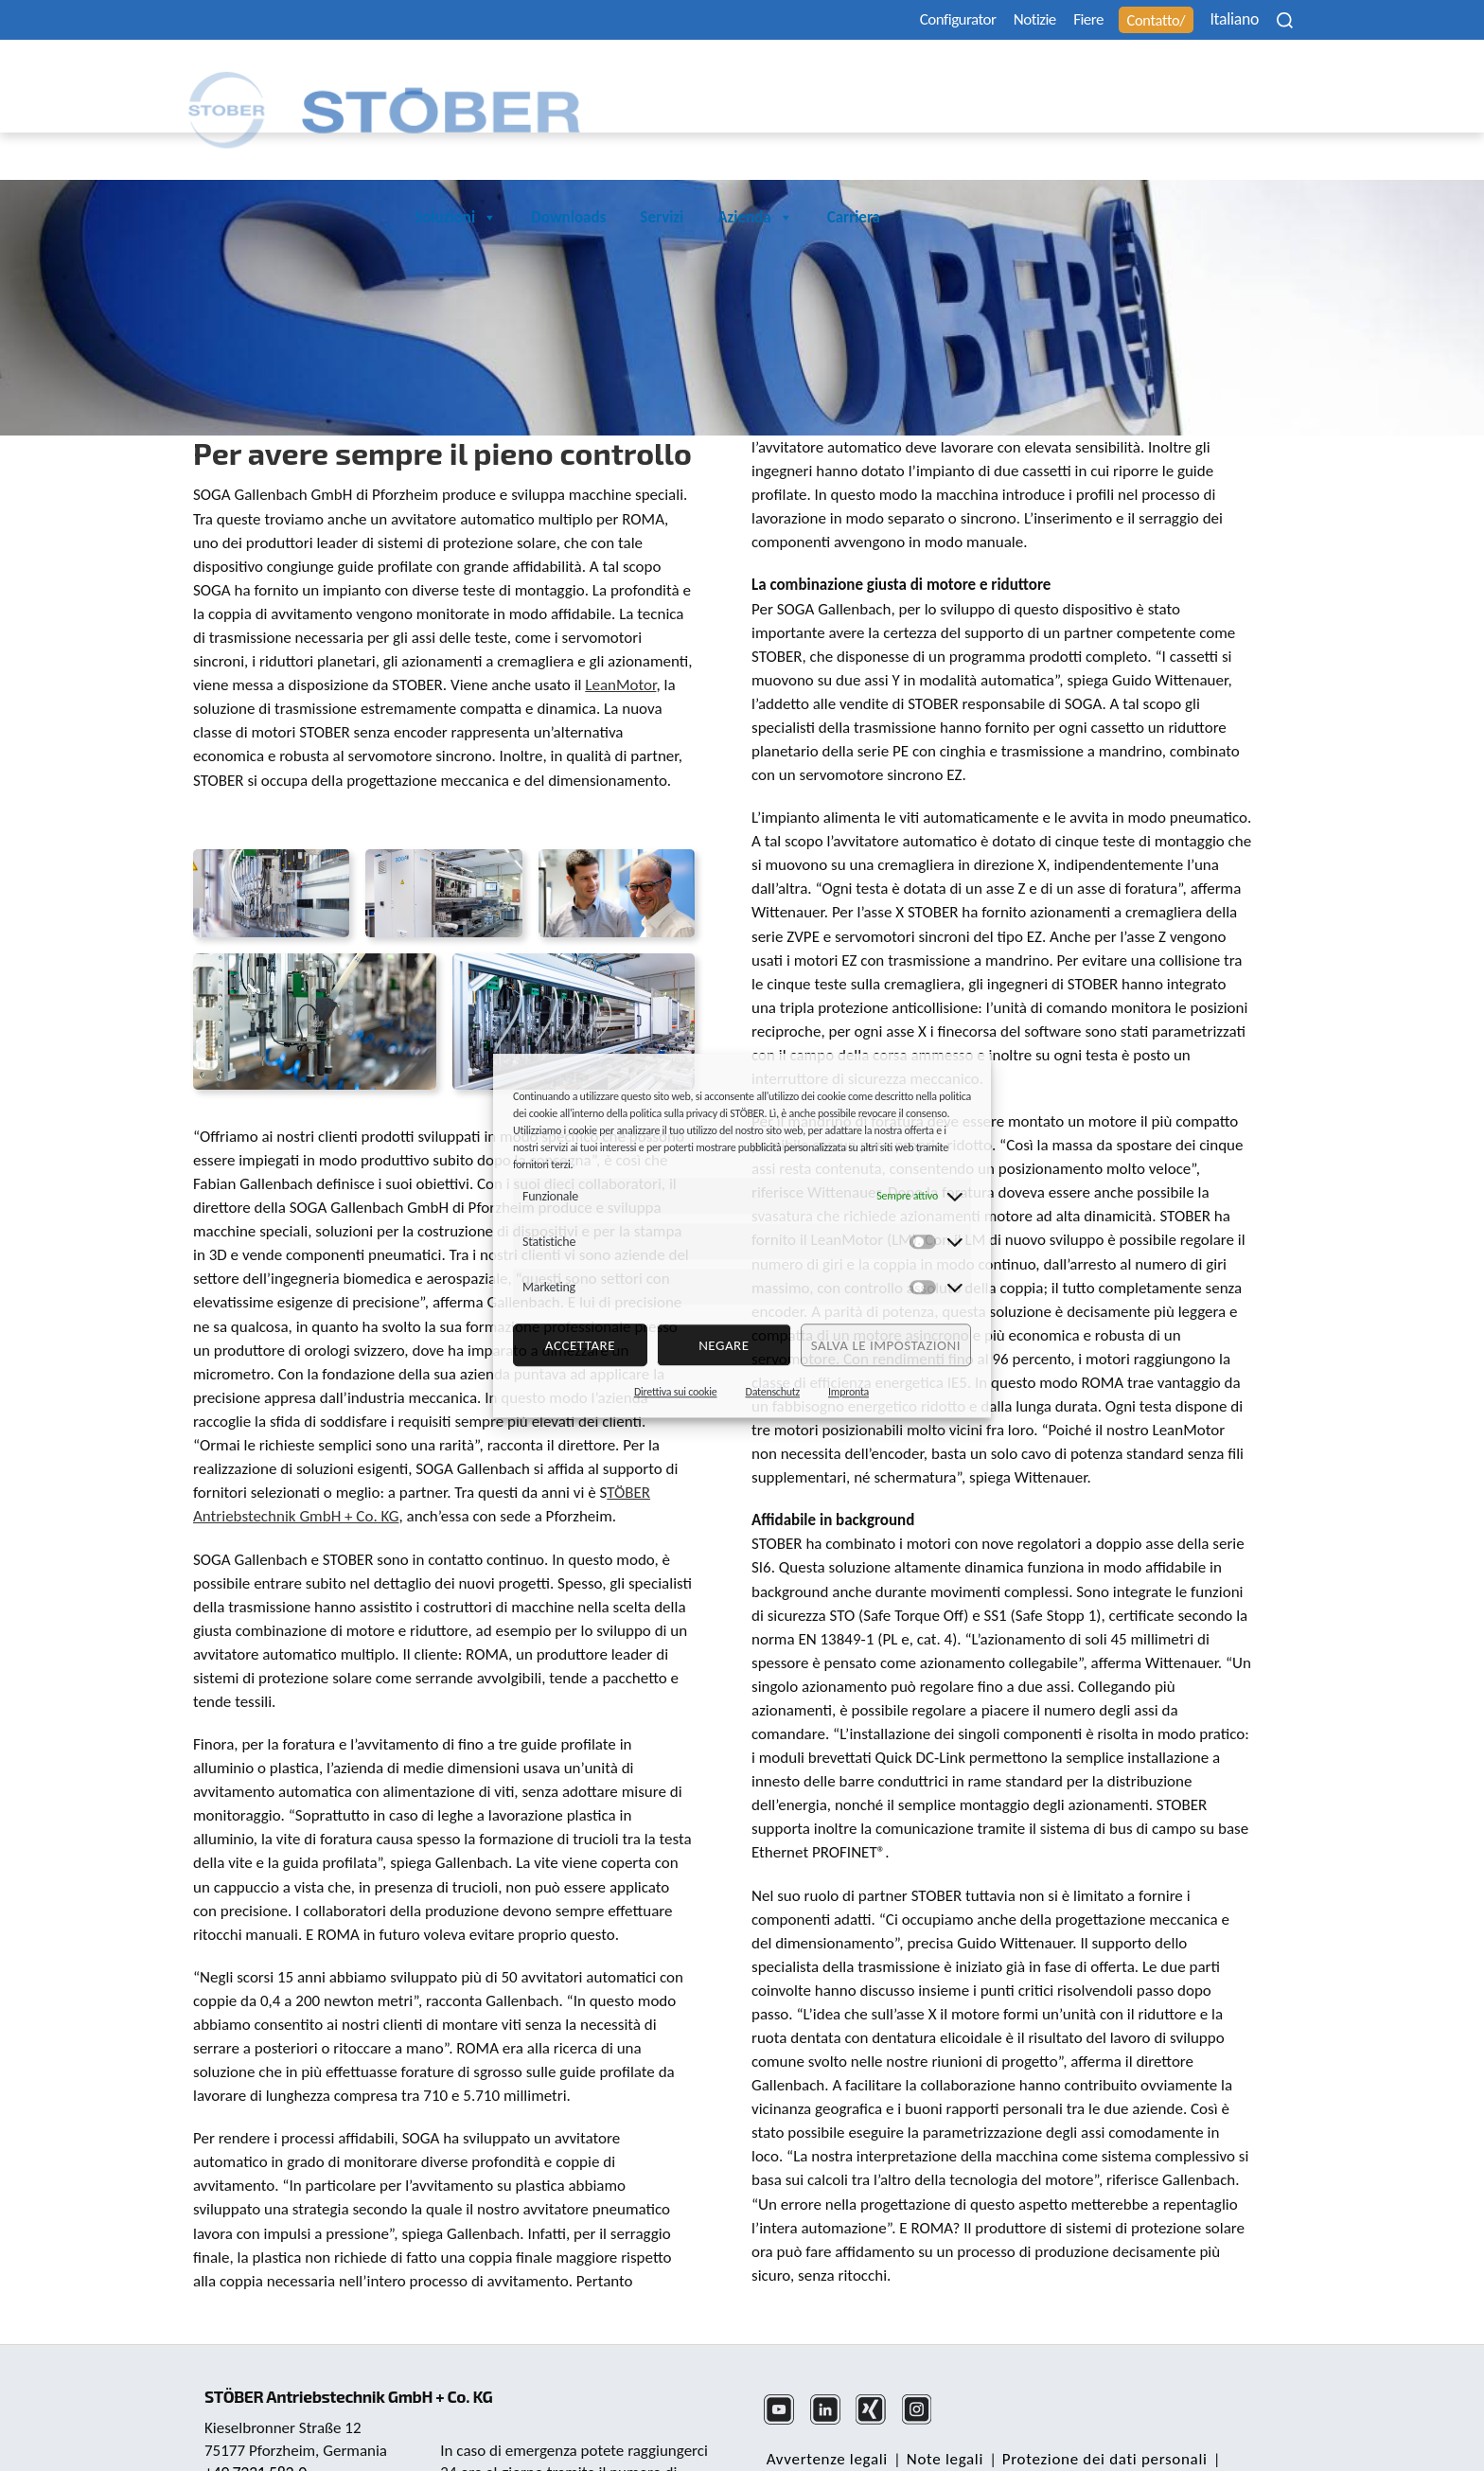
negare (723, 1345)
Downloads (979, 78)
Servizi (1072, 78)
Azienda (1165, 78)
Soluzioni (866, 78)
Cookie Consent (1022, 2430)
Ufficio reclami (1143, 2430)
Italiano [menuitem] (1216, 20)
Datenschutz (773, 1391)
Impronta (848, 1391)
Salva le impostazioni (886, 1345)
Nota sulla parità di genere (858, 2430)
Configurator (888, 20)
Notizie (982, 20)
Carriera (1264, 78)
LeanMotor (620, 633)
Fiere (1048, 20)
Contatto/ (1128, 20)
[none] (1228, 19)
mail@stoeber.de (263, 2431)
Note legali (937, 2407)
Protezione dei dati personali (1092, 2407)
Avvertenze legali (824, 2407)
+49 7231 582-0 (258, 2407)
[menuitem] (1228, 19)
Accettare (580, 1345)
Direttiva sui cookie (675, 1391)
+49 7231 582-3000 (570, 2429)
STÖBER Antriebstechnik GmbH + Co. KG (361, 2330)
